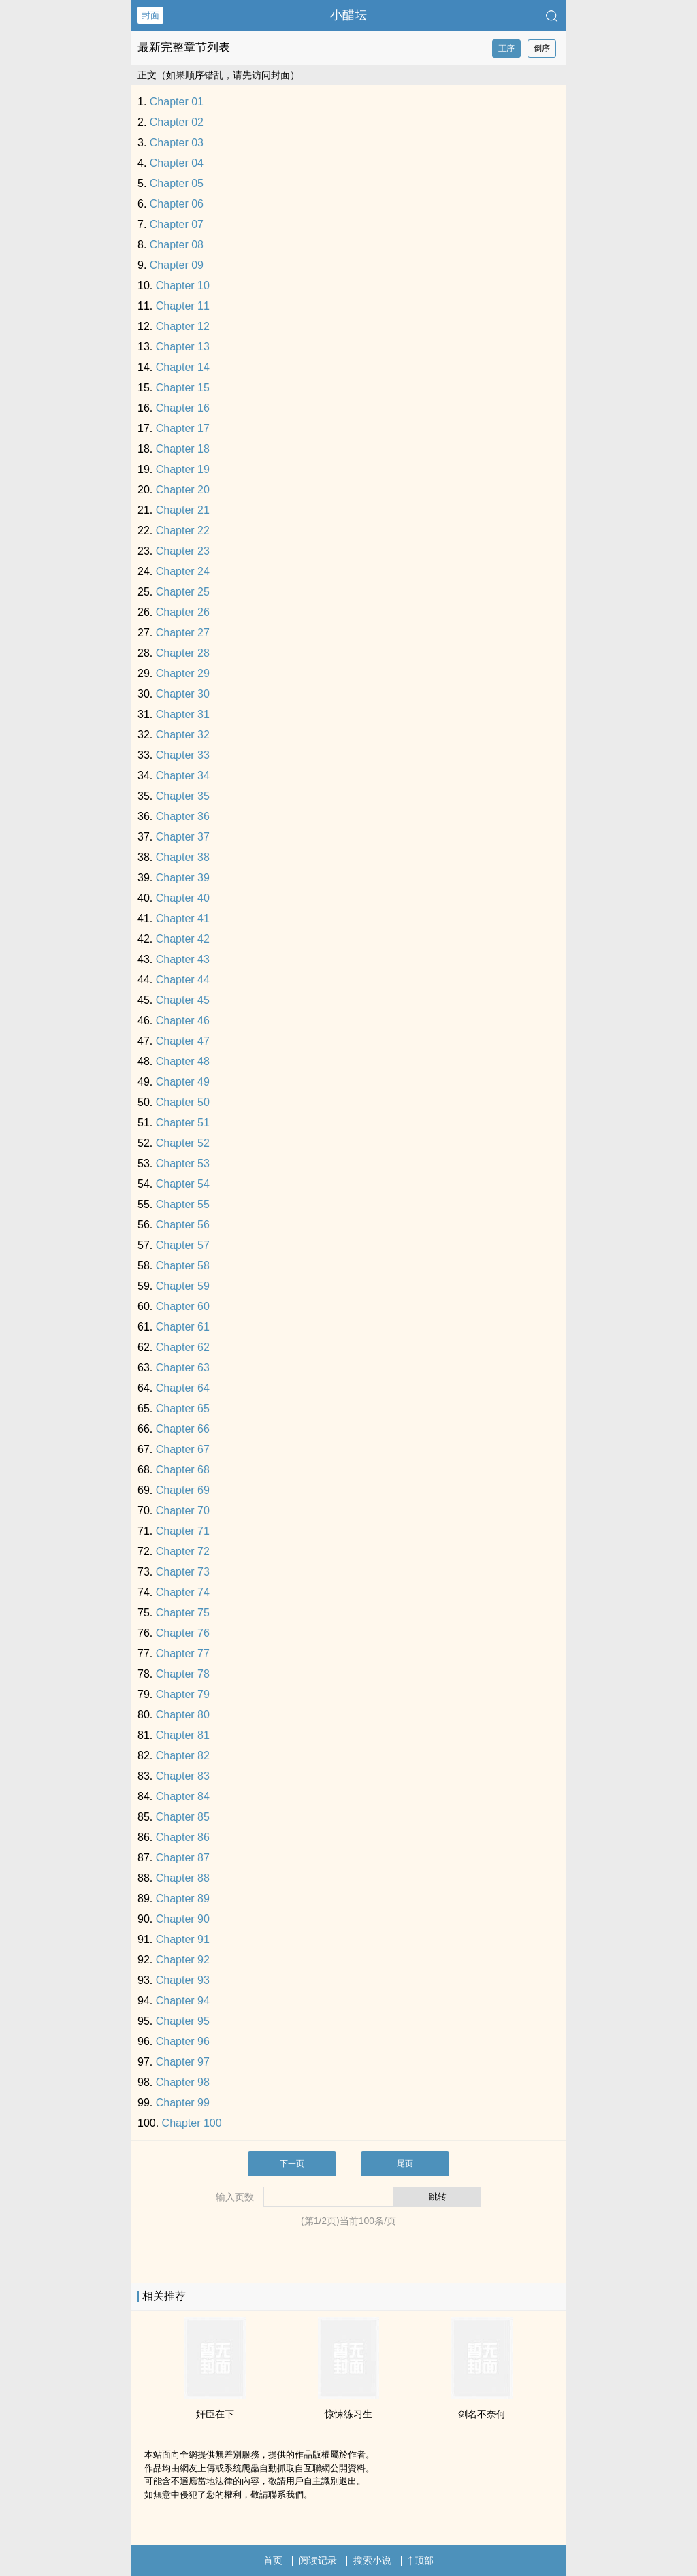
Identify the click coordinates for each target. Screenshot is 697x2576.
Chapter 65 (183, 1408)
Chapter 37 (183, 837)
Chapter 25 (183, 592)
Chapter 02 (177, 122)
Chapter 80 (183, 1715)
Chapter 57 (183, 1245)
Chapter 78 (183, 1674)
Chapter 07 (177, 224)
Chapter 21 (183, 510)
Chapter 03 (177, 142)
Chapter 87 (183, 1857)
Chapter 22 (183, 530)
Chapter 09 (177, 265)
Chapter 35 (183, 796)
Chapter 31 (183, 714)
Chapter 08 (177, 244)
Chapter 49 (183, 1082)
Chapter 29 (183, 673)
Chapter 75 (183, 1612)
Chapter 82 (183, 1755)
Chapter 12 (183, 326)
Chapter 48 (183, 1061)
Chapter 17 (183, 428)
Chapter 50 (183, 1102)
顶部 (421, 2560)
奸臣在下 (215, 2414)
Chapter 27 (183, 632)
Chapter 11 (183, 306)
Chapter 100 (192, 2123)
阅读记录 (318, 2560)
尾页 (405, 2163)
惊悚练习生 (348, 2414)
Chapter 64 (183, 1388)
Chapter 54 (183, 1184)
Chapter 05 (177, 183)
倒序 (542, 48)
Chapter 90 (183, 1919)
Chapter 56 (183, 1224)
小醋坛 (348, 15)
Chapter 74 (183, 1592)
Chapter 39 (183, 877)
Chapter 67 (183, 1449)
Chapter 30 (183, 694)
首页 (272, 2560)
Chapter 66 (183, 1429)
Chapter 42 (183, 939)
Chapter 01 (177, 102)
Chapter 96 (183, 2041)
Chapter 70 (183, 1510)
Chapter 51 (183, 1122)
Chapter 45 (183, 1000)
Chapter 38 (183, 857)
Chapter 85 (183, 1817)
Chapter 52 (183, 1143)
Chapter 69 (183, 1490)
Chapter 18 (183, 449)
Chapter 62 (183, 1347)
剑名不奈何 (482, 2414)
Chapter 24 (183, 571)
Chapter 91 (183, 1939)
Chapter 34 (183, 775)
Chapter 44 (183, 979)
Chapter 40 (183, 898)
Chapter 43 (183, 959)
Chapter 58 (183, 1265)
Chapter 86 (183, 1837)
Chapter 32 (183, 734)
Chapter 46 (183, 1020)
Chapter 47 (183, 1041)
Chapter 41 (183, 918)
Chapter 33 (183, 755)
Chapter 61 (183, 1327)
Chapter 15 (183, 387)
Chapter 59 (183, 1286)
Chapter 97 (183, 2062)
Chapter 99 (183, 2102)
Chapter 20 (183, 489)
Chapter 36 (183, 816)
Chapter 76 (183, 1633)
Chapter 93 (183, 1980)
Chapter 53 (183, 1163)
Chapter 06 (177, 204)
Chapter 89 (183, 1898)
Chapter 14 (183, 367)
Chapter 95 (183, 2021)
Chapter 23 (183, 551)
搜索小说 (372, 2560)
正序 (506, 48)
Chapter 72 (183, 1551)
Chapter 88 (183, 1878)
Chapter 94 (183, 2000)
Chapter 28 (183, 653)
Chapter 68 (183, 1470)
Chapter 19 (183, 469)
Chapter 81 (183, 1735)
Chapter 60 (183, 1306)
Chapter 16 (183, 408)
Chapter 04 (177, 163)
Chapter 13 (183, 347)
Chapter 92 (183, 1960)
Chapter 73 (183, 1572)
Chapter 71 (183, 1531)
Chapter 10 (183, 285)
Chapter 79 (183, 1694)
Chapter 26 (183, 612)
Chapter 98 (183, 2082)
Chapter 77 (183, 1653)
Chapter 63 (183, 1367)
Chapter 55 (183, 1204)
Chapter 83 (183, 1776)
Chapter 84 (183, 1796)
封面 (150, 15)
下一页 (292, 2163)
